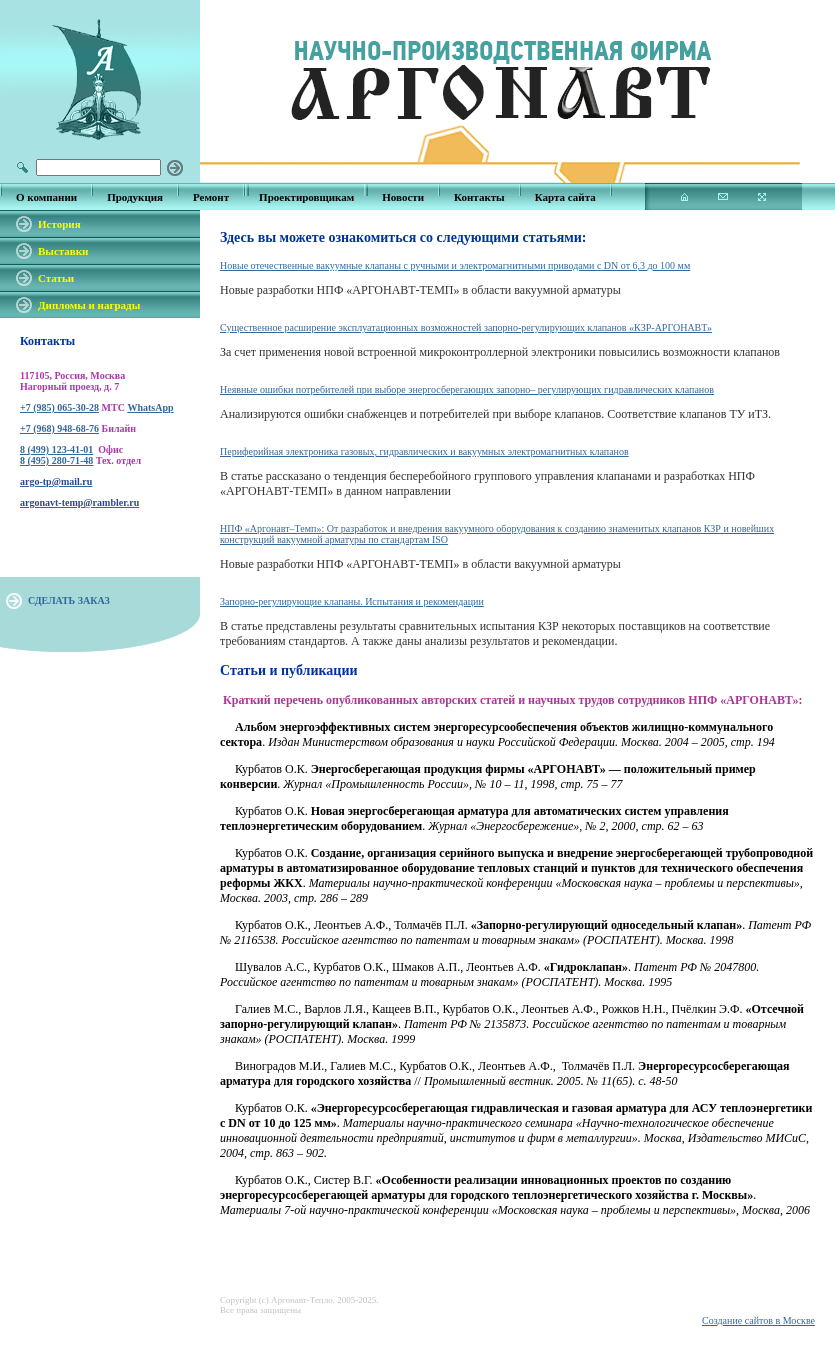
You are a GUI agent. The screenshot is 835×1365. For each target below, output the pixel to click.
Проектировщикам (306, 197)
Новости (403, 197)
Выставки (63, 251)
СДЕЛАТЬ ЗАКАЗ (69, 600)
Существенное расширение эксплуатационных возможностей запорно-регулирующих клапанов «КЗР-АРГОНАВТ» (466, 327)
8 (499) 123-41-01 (56, 449)
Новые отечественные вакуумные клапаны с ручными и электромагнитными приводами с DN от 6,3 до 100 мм (455, 265)
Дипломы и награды (89, 305)
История (59, 224)
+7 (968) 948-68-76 (59, 428)
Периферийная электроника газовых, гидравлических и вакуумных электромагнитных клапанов (424, 451)
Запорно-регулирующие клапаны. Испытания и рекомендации (352, 601)
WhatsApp (150, 407)
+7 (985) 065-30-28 (59, 407)
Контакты (479, 197)
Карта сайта (565, 197)
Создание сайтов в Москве (758, 1320)
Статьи (56, 278)
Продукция (135, 197)
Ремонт (211, 197)
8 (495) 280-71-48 (56, 460)
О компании (46, 197)
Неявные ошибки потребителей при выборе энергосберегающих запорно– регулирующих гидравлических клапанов (467, 389)
